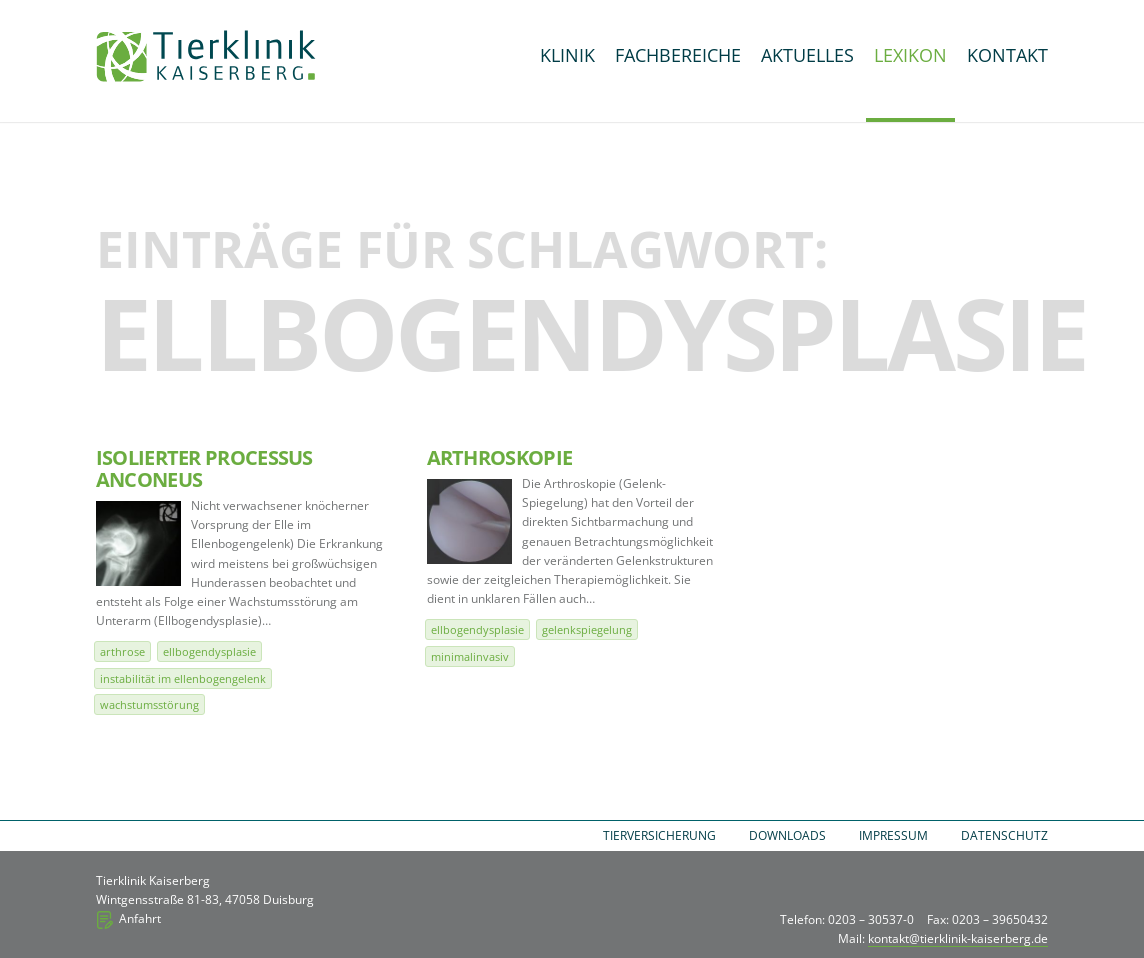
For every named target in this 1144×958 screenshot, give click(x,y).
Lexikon (910, 55)
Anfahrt (140, 918)
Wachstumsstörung (149, 704)
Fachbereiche (678, 55)
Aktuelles (807, 55)
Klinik (567, 55)
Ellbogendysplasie (209, 651)
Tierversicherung (659, 835)
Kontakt (1007, 55)
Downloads (787, 835)
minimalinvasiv (470, 656)
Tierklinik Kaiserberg (206, 56)
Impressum (893, 835)
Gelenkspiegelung (587, 629)
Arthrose (122, 651)
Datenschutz (1004, 835)
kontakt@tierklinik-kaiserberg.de (958, 938)
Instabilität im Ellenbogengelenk (183, 678)
